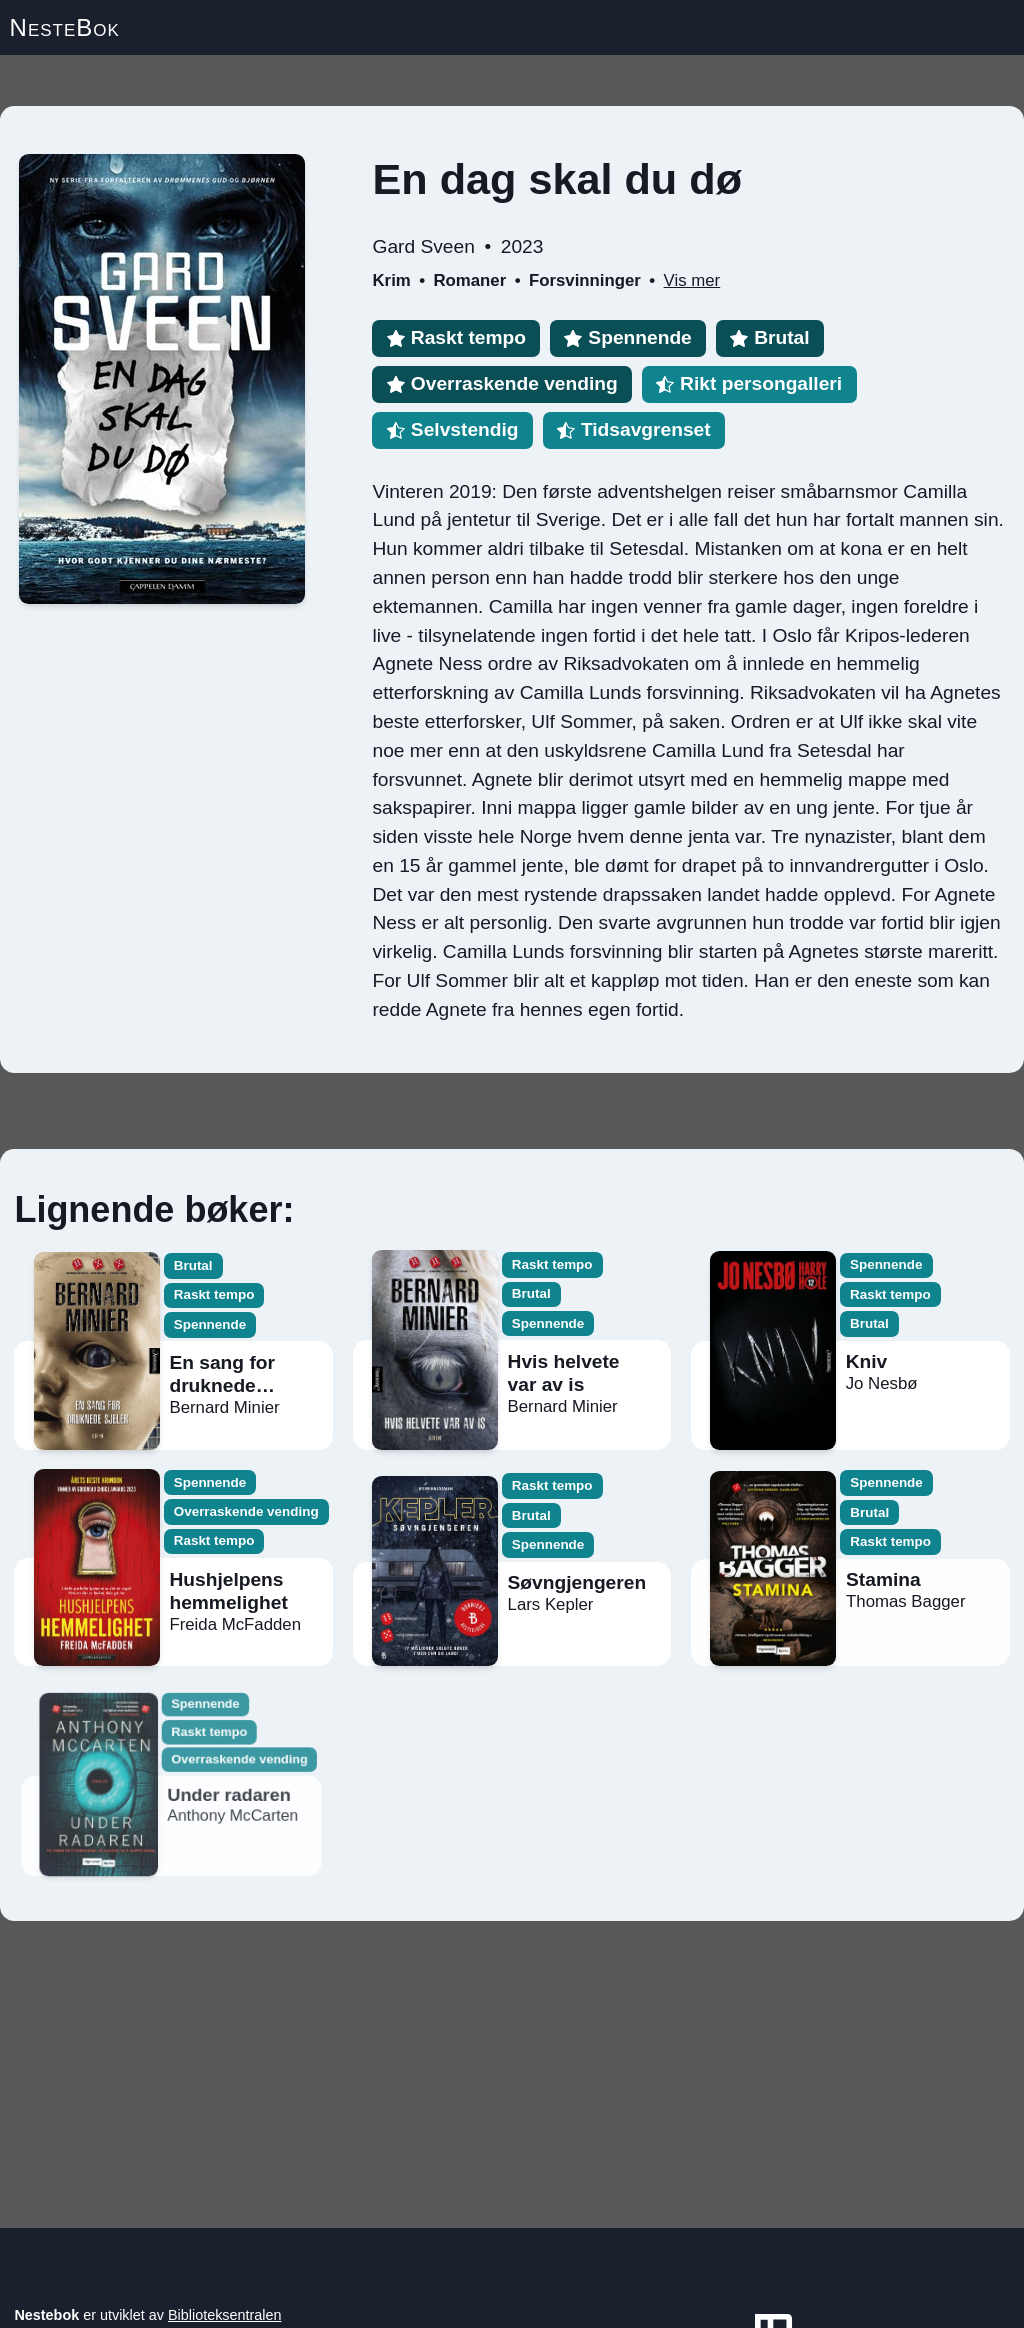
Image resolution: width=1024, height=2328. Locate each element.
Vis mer (692, 280)
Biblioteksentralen (225, 2315)
